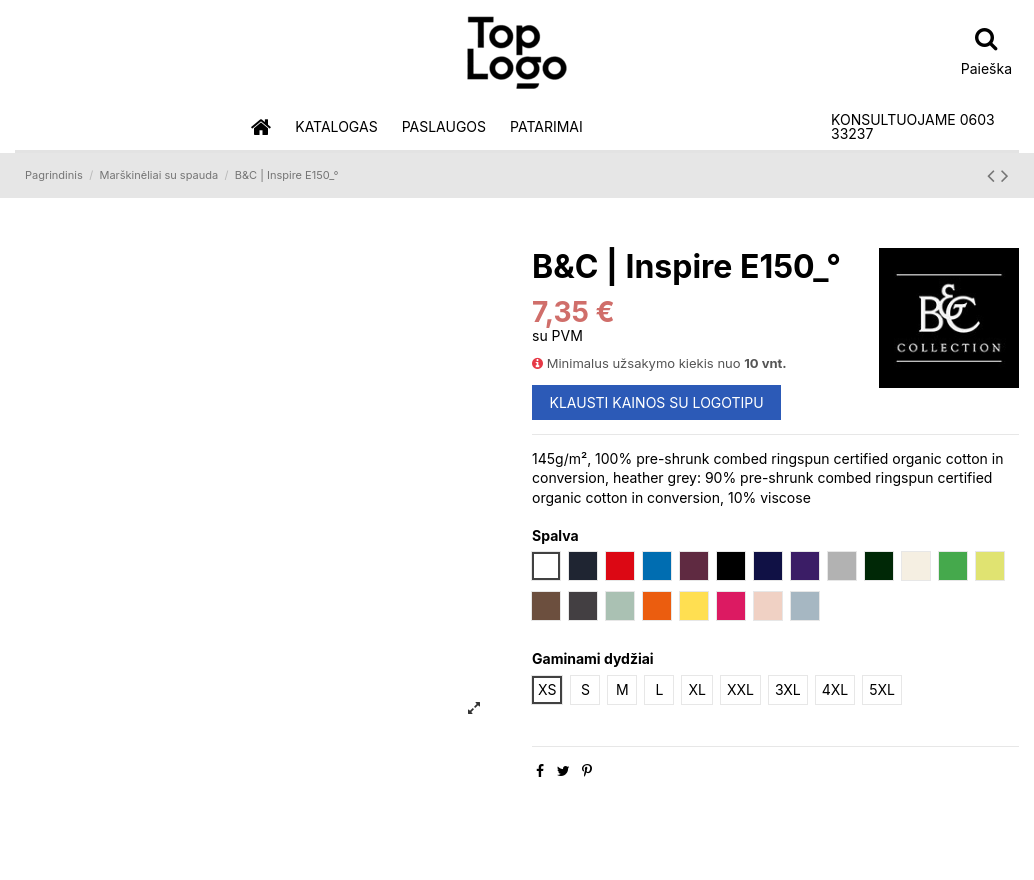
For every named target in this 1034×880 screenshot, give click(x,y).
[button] (336, 127)
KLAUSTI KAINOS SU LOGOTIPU (657, 402)
